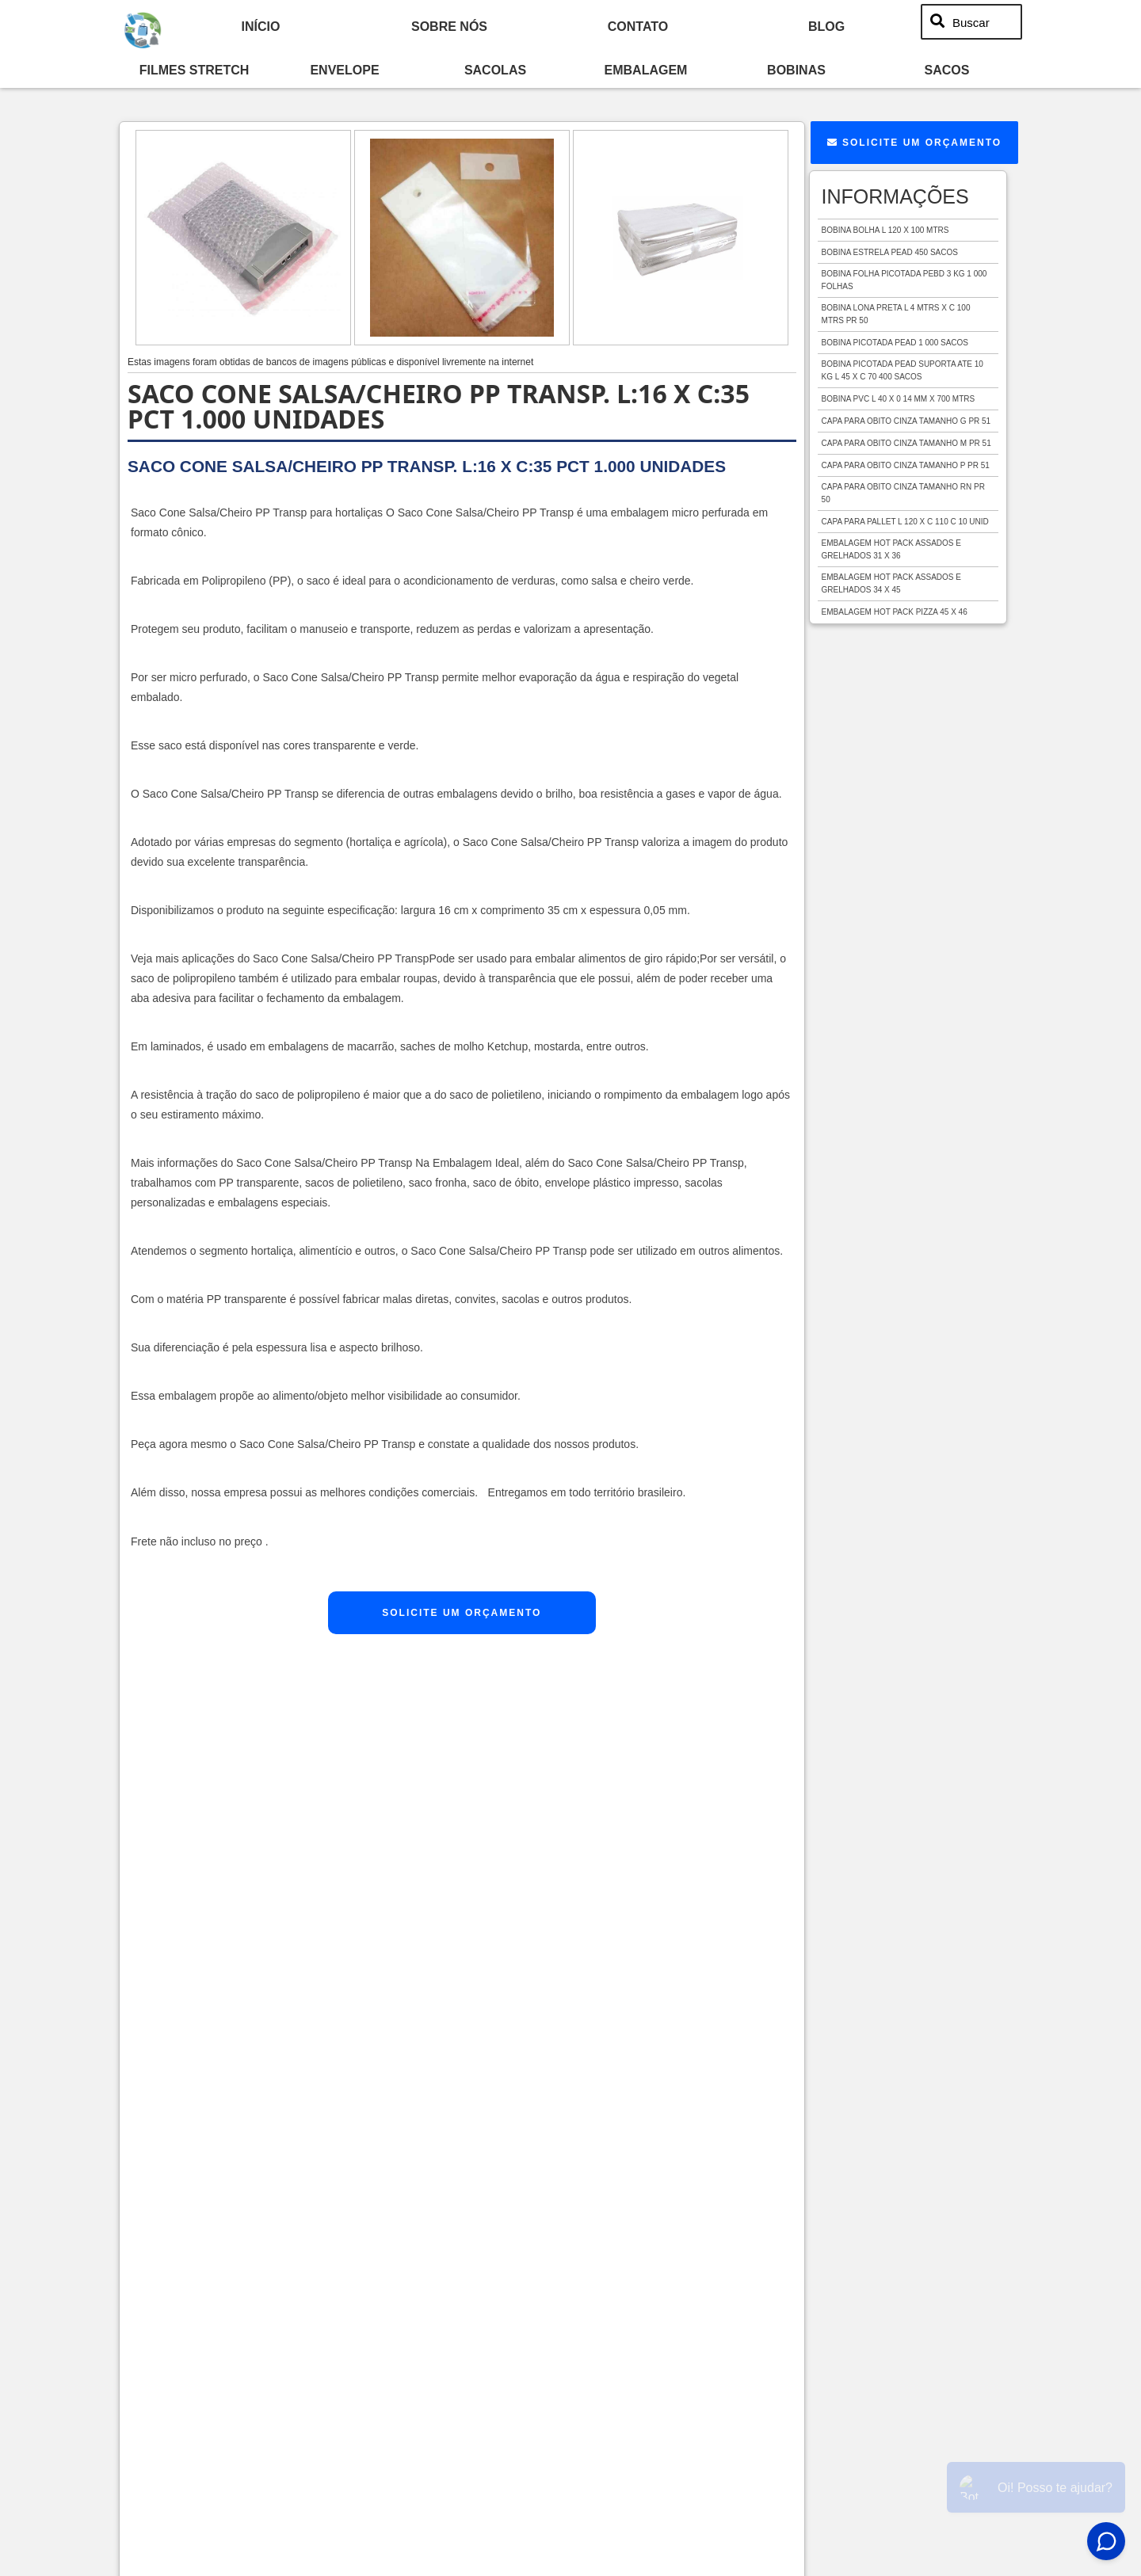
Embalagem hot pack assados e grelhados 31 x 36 (891, 549)
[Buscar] (938, 22)
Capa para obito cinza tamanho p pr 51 (906, 465)
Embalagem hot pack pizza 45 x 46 (894, 612)
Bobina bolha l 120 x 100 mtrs (885, 230)
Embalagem (646, 70)
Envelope (344, 70)
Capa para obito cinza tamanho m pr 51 (906, 443)
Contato (638, 25)
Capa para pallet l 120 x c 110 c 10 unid (905, 521)
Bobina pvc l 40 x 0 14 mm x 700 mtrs (898, 398)
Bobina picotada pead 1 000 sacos (895, 342)
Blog (826, 25)
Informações (895, 196)
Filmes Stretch (194, 70)
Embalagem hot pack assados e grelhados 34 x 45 (891, 583)
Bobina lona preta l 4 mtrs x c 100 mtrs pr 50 (896, 314)
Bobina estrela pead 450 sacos (890, 252)
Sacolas (495, 70)
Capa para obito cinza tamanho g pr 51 (906, 421)
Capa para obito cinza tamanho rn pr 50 (903, 493)
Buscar (971, 22)
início (261, 25)
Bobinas (796, 70)
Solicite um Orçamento (461, 1612)
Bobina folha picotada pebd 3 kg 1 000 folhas (904, 280)
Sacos (947, 70)
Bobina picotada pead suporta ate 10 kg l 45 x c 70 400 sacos (902, 370)
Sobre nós (449, 25)
